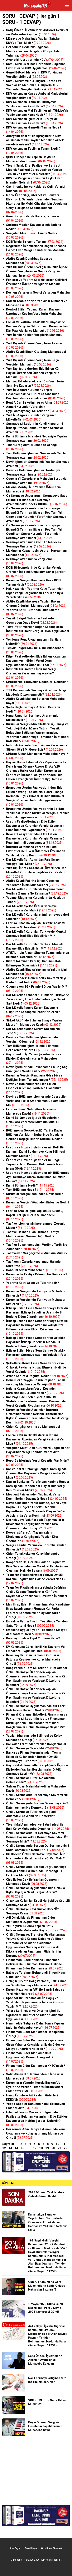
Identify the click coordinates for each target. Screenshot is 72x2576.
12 (4, 2148)
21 (59, 2148)
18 (41, 2148)
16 (28, 2148)
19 (47, 2148)
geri (5, 5)
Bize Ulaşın (31, 2548)
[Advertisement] (36, 2471)
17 (34, 2148)
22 (65, 2148)
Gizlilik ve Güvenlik (51, 2548)
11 (63, 2144)
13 (10, 2148)
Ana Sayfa (15, 2548)
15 (22, 2148)
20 (53, 2148)
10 (57, 2144)
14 (16, 2148)
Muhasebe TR (18, 2559)
